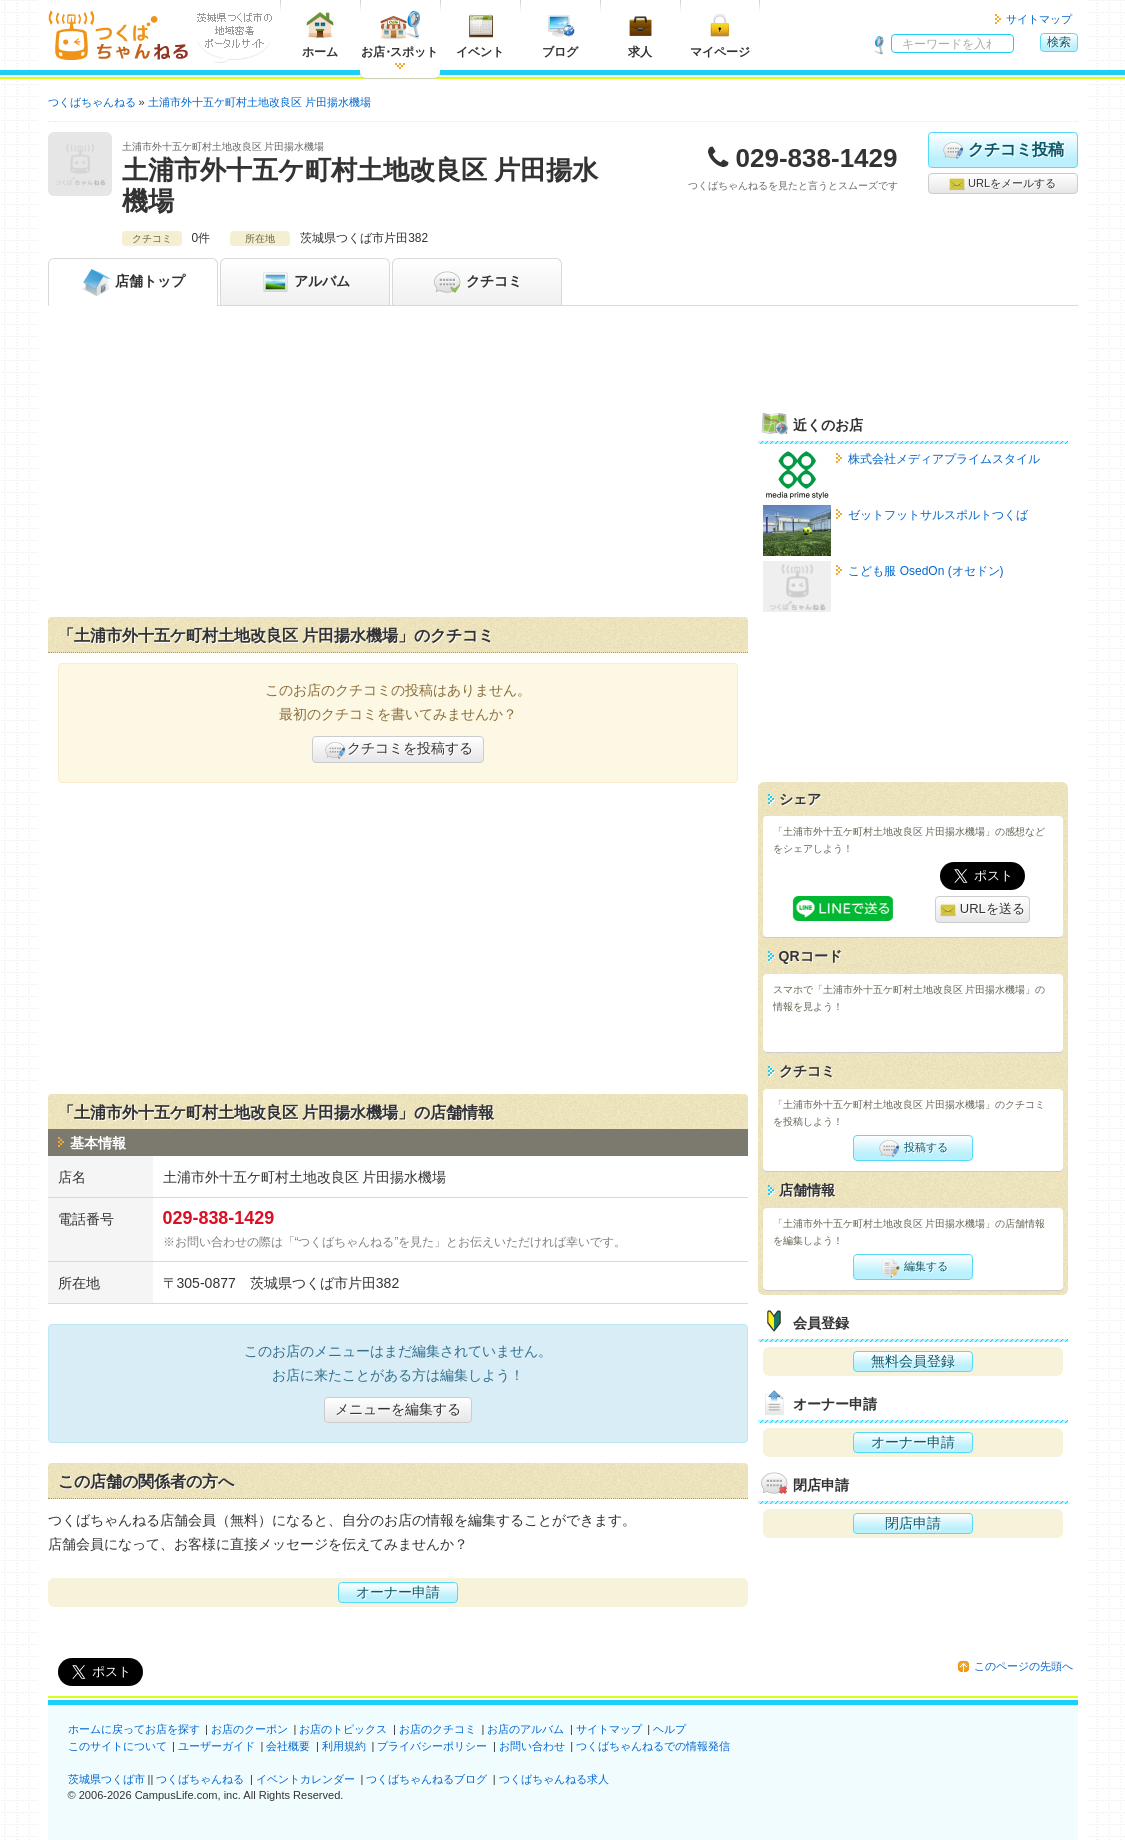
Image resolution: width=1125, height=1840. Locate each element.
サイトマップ (1039, 19)
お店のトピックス (343, 1729)
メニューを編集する (398, 1409)
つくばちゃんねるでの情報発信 (653, 1746)
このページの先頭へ (1023, 1666)
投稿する (912, 1148)
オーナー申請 (398, 1592)
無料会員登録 (913, 1361)
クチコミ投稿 (1002, 150)
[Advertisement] (398, 466)
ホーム (320, 34)
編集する (912, 1267)
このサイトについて (117, 1746)
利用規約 (344, 1746)
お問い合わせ (532, 1746)
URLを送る (982, 909)
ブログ (560, 34)
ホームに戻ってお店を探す (134, 1729)
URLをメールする (1002, 184)
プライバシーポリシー (432, 1746)
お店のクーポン (249, 1729)
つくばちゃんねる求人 (554, 1779)
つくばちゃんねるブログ (426, 1779)
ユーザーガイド (216, 1746)
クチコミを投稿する (398, 750)
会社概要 (288, 1746)
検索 (1059, 42)
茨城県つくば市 (106, 1779)
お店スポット (399, 34)
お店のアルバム (525, 1729)
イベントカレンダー (305, 1779)
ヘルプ (669, 1729)
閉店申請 (913, 1523)
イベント (480, 34)
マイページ (720, 34)
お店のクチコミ (437, 1729)
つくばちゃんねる (200, 1779)
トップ (133, 282)
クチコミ (477, 282)
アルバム (305, 282)
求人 (640, 34)
